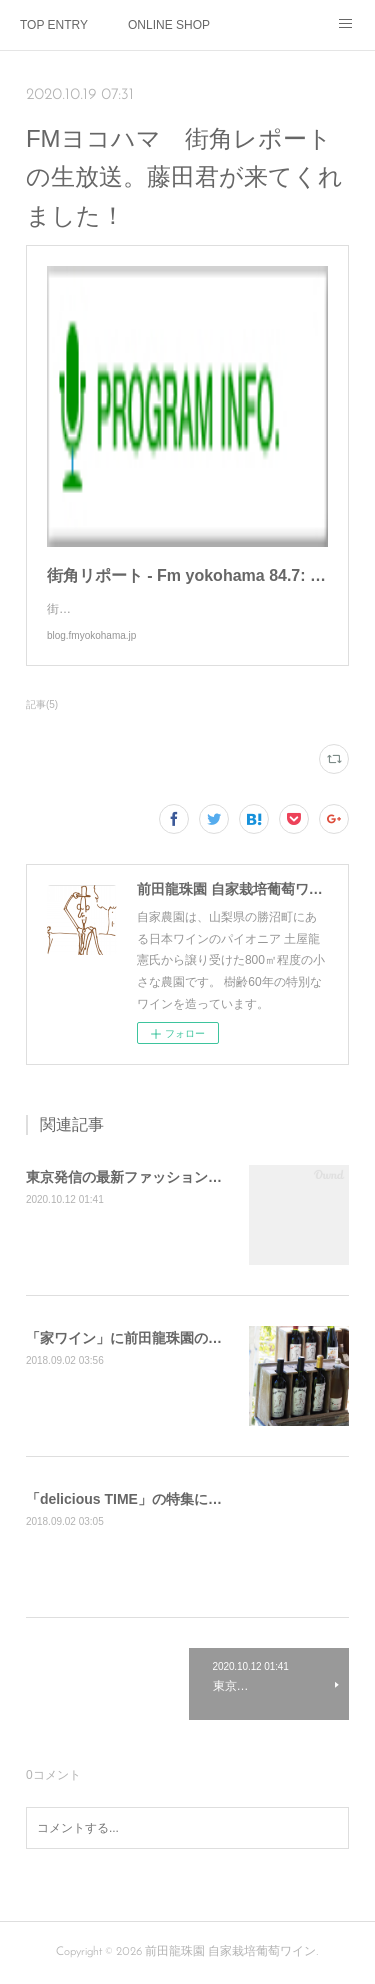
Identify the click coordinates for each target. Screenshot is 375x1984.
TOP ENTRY (54, 25)
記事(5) (42, 704)
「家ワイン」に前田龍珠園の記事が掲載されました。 (194, 1338)
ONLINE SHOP (169, 25)
